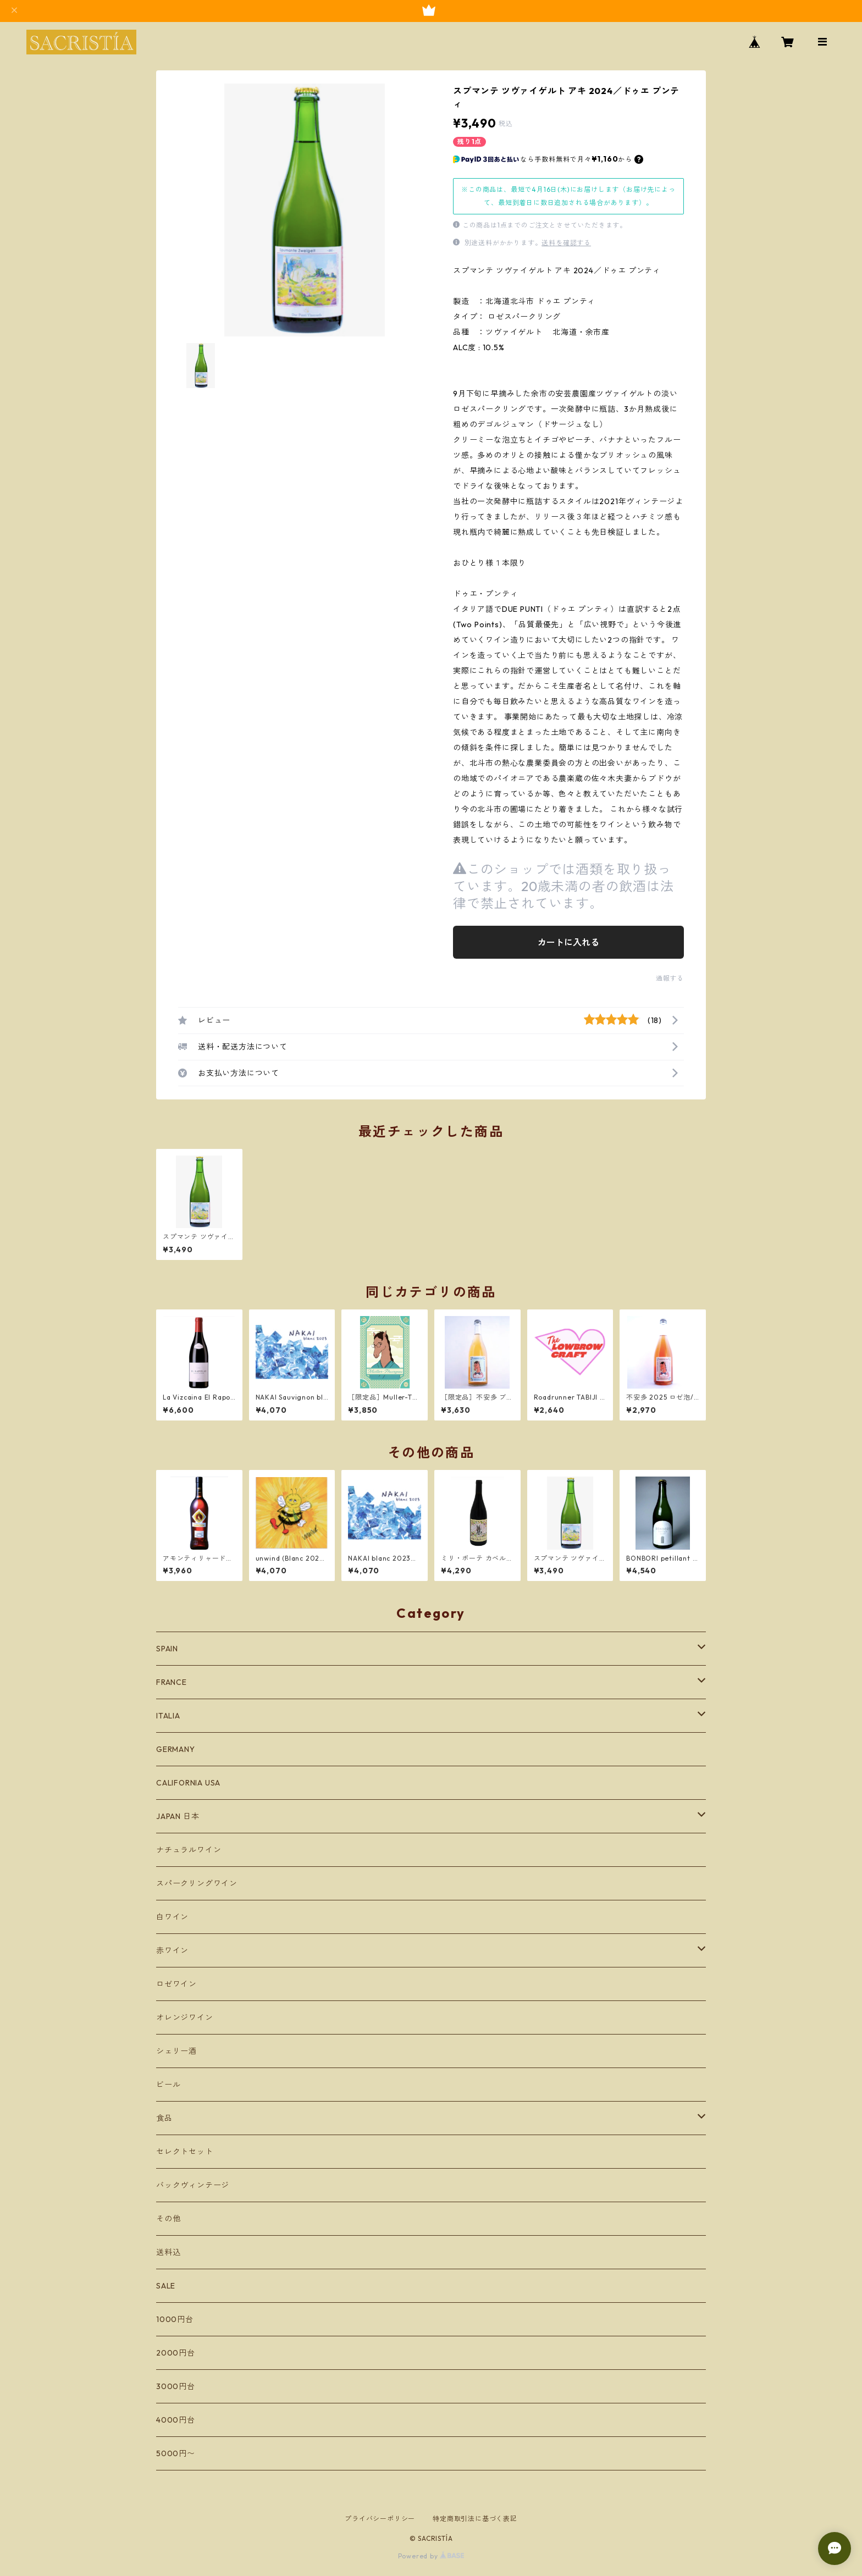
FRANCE (171, 1682)
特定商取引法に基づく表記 (475, 2518)
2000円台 (175, 2353)
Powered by (431, 2556)
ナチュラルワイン (188, 1850)
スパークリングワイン (196, 1883)
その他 (168, 2219)
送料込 (168, 2252)
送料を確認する (566, 243)
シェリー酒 (176, 2051)
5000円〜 (175, 2453)
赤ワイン (172, 1950)
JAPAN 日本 (177, 1816)
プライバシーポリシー (380, 2518)
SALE (165, 2286)
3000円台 (175, 2386)
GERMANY (175, 1749)
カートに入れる (568, 942)
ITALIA (168, 1716)
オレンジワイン (184, 2017)
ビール (168, 2084)
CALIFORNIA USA (188, 1783)
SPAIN (167, 1649)
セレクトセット (184, 2152)
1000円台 (175, 2319)
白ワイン (172, 1917)
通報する (670, 978)
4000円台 (175, 2420)
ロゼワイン (176, 1984)
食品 (164, 2118)
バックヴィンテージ (192, 2185)
